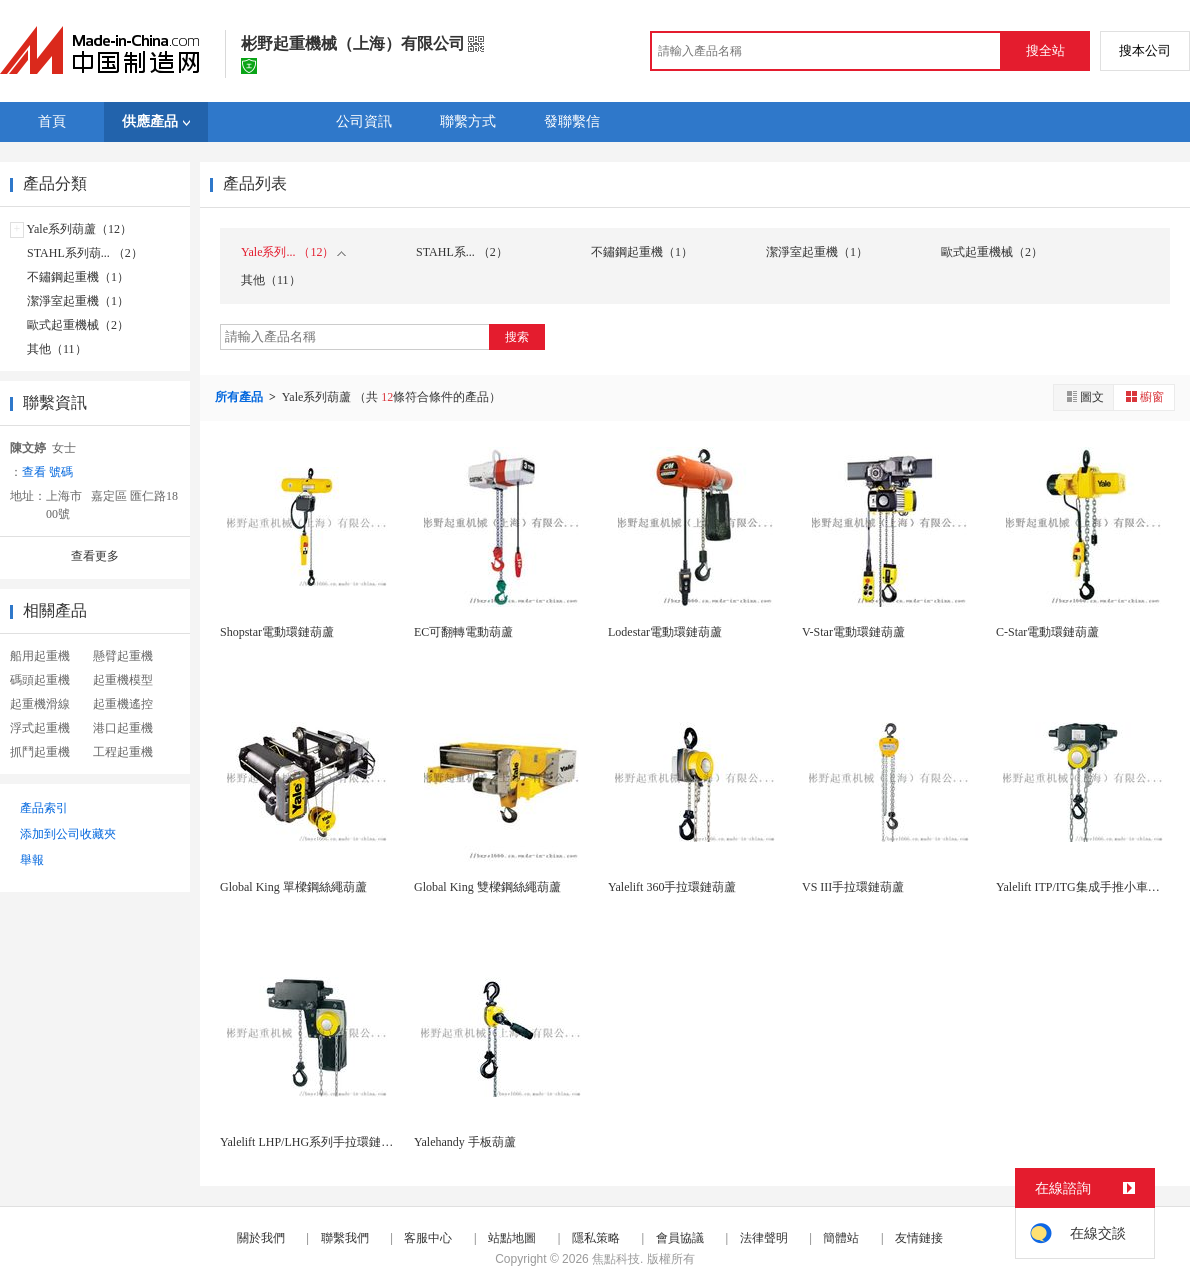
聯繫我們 (345, 1238)
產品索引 (44, 808)
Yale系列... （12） (293, 252)
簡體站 (841, 1238)
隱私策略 (596, 1238)
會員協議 (680, 1238)
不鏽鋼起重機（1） (78, 277)
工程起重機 (123, 752)
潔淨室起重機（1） (78, 301)
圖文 (1084, 396)
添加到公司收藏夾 (68, 834)
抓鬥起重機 (40, 752)
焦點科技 (616, 1259)
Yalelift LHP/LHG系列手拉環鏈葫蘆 (312, 1142)
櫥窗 (1144, 396)
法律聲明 (764, 1238)
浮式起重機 (40, 728)
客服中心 (428, 1238)
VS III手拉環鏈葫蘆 (853, 887)
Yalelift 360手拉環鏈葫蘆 (672, 887)
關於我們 (261, 1238)
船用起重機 (40, 656)
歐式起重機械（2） (78, 325)
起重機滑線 (40, 704)
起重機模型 (123, 680)
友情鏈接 (919, 1238)
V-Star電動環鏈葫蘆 (853, 632)
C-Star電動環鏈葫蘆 (1047, 632)
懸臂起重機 (123, 656)
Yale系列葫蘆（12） (79, 229)
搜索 (517, 337)
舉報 (32, 860)
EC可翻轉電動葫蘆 (463, 632)
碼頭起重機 (40, 680)
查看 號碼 (47, 472)
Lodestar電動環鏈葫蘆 (665, 632)
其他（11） (57, 349)
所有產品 (240, 397)
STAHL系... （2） (462, 252)
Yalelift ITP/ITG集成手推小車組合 (1084, 887)
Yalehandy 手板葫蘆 (465, 1142)
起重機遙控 (123, 704)
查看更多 (95, 556)
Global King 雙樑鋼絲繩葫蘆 (487, 887)
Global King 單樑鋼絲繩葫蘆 (293, 887)
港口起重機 (123, 728)
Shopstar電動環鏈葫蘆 (277, 632)
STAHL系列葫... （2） (85, 253)
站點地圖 (512, 1238)
